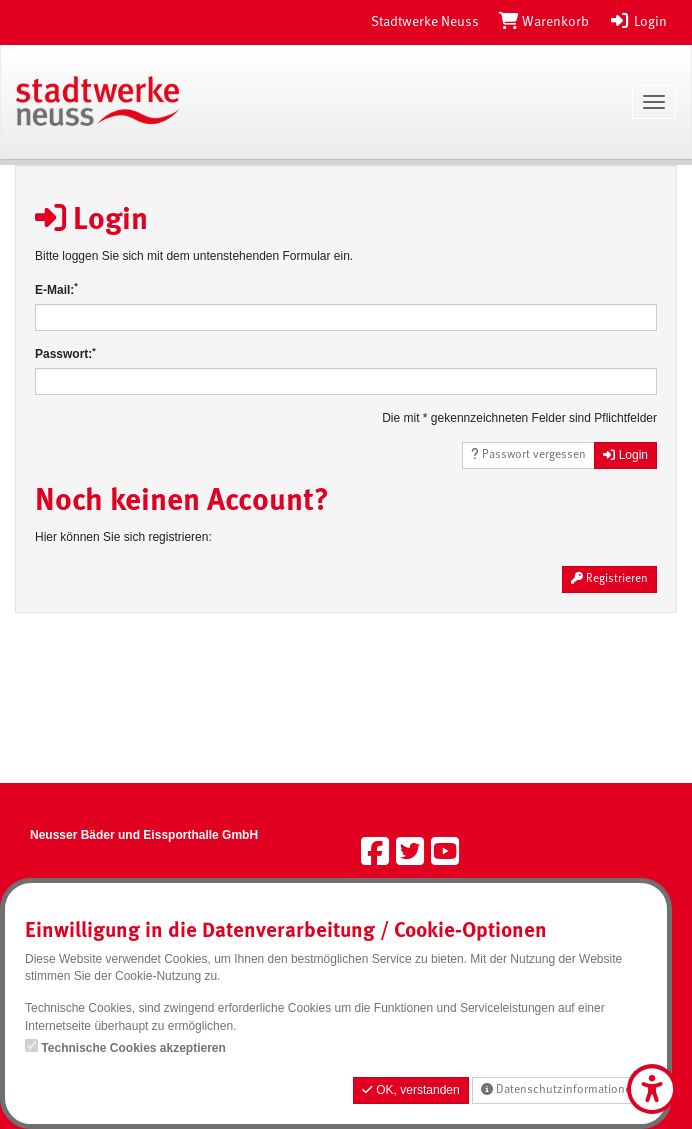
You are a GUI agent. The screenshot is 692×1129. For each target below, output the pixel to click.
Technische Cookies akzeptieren (133, 1048)
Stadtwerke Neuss (425, 22)
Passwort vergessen (528, 454)
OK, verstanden (411, 1090)
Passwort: (65, 353)
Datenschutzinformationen (559, 1089)
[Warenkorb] (544, 22)
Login (638, 22)
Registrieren (609, 578)
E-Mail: (56, 289)
